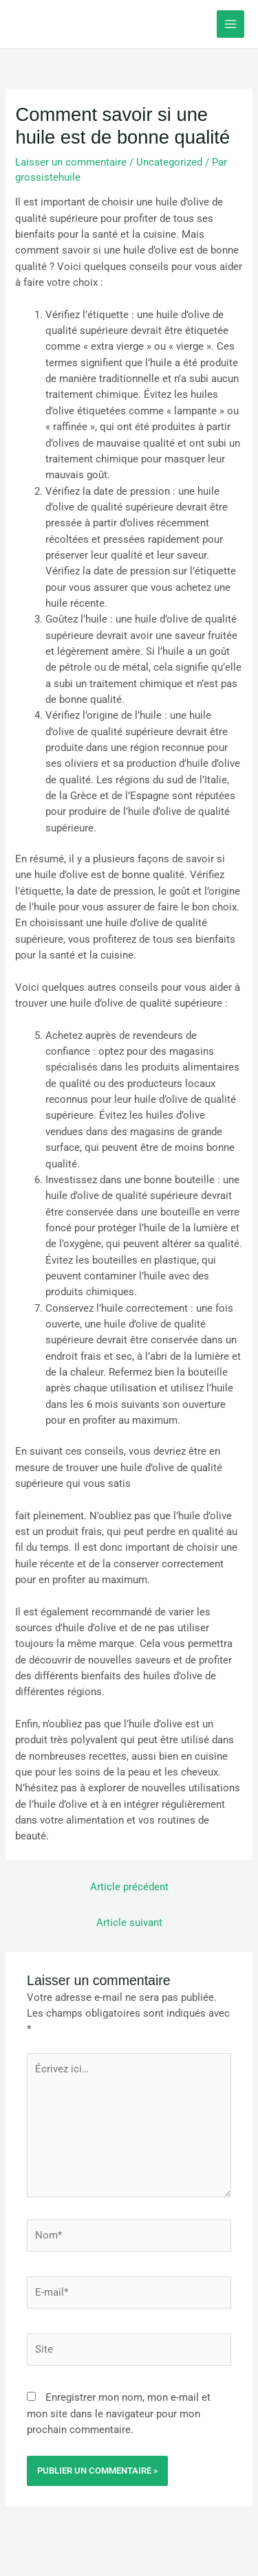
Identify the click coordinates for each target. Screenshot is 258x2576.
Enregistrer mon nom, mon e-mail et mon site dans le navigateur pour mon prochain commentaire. (119, 2413)
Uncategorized (169, 162)
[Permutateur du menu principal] (230, 24)
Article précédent (129, 1887)
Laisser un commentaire (71, 162)
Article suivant (129, 1922)
